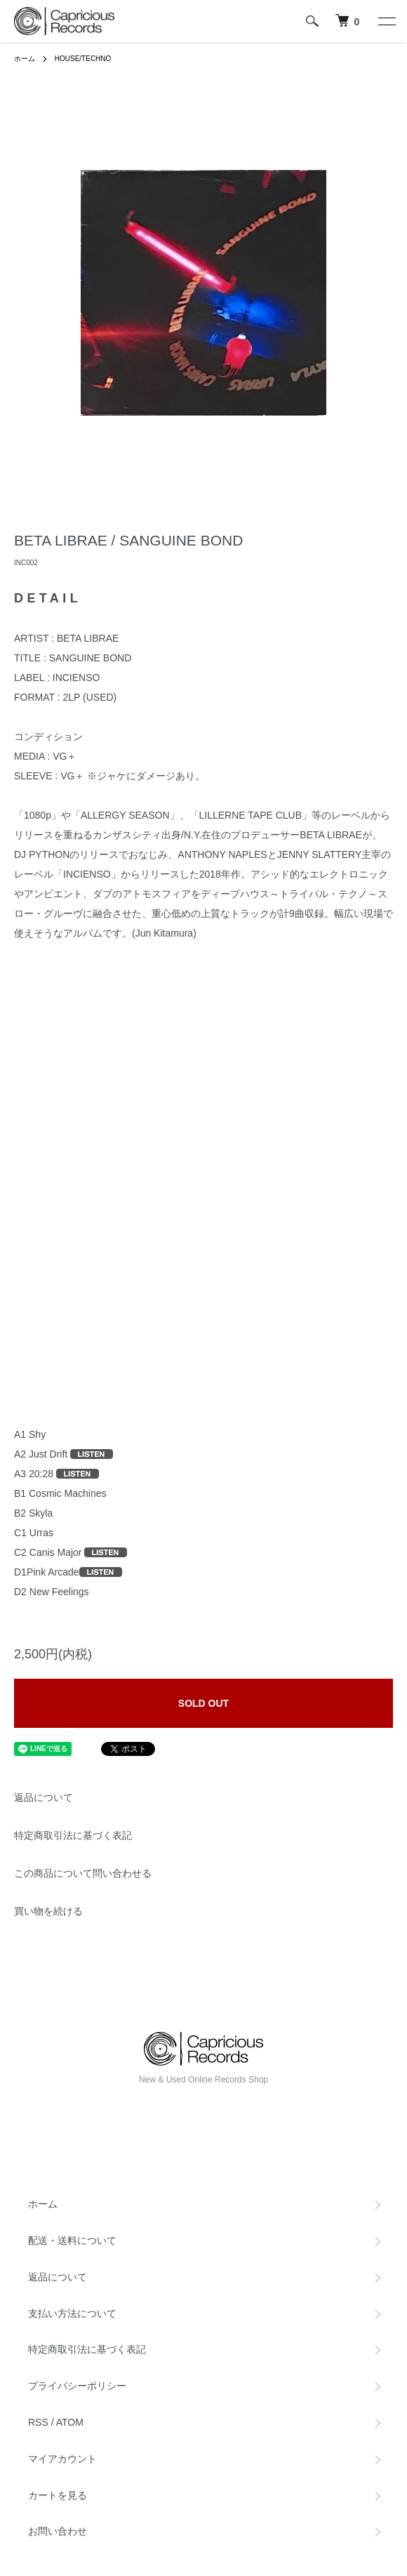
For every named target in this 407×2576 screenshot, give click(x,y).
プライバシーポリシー (77, 2385)
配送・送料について (72, 2240)
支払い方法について (72, 2313)
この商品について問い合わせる (83, 1873)
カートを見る (57, 2495)
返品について (43, 1797)
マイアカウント (62, 2458)
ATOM (70, 2422)
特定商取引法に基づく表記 (73, 1835)
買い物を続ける (48, 1911)
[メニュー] (386, 21)
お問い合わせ (57, 2531)
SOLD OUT (203, 1703)
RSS (38, 2422)
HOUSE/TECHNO (83, 58)
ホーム (24, 58)
